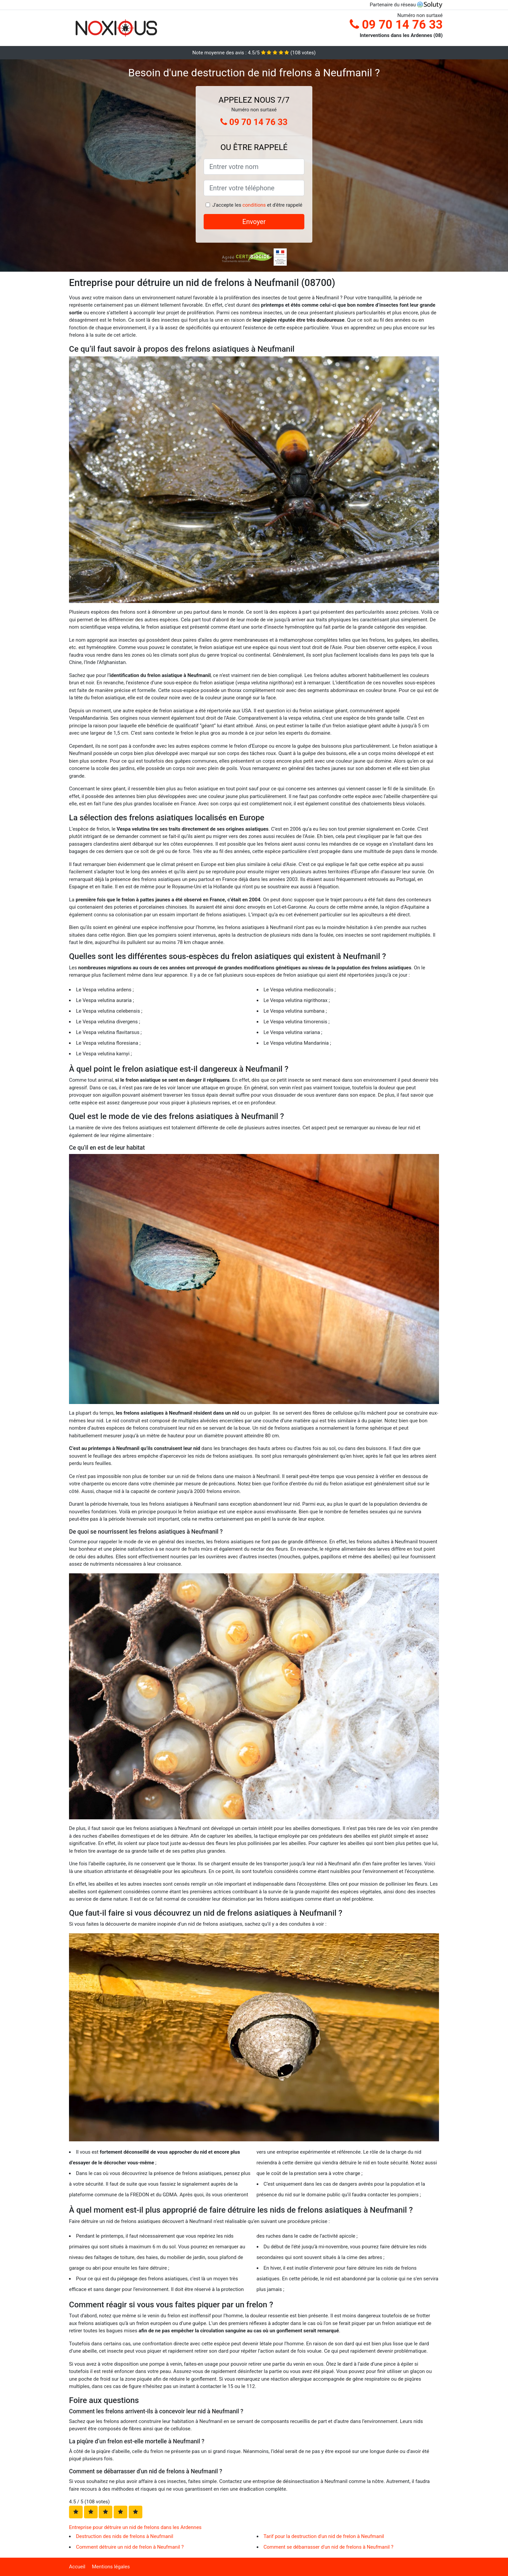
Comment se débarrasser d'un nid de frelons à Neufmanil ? (329, 2547)
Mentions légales (111, 2567)
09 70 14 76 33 (396, 25)
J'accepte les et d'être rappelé (257, 205)
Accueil (77, 2567)
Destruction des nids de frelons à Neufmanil (124, 2536)
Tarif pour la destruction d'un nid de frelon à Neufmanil (324, 2536)
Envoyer (254, 222)
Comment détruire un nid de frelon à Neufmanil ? (130, 2547)
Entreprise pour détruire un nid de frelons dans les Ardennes (135, 2527)
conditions (254, 205)
